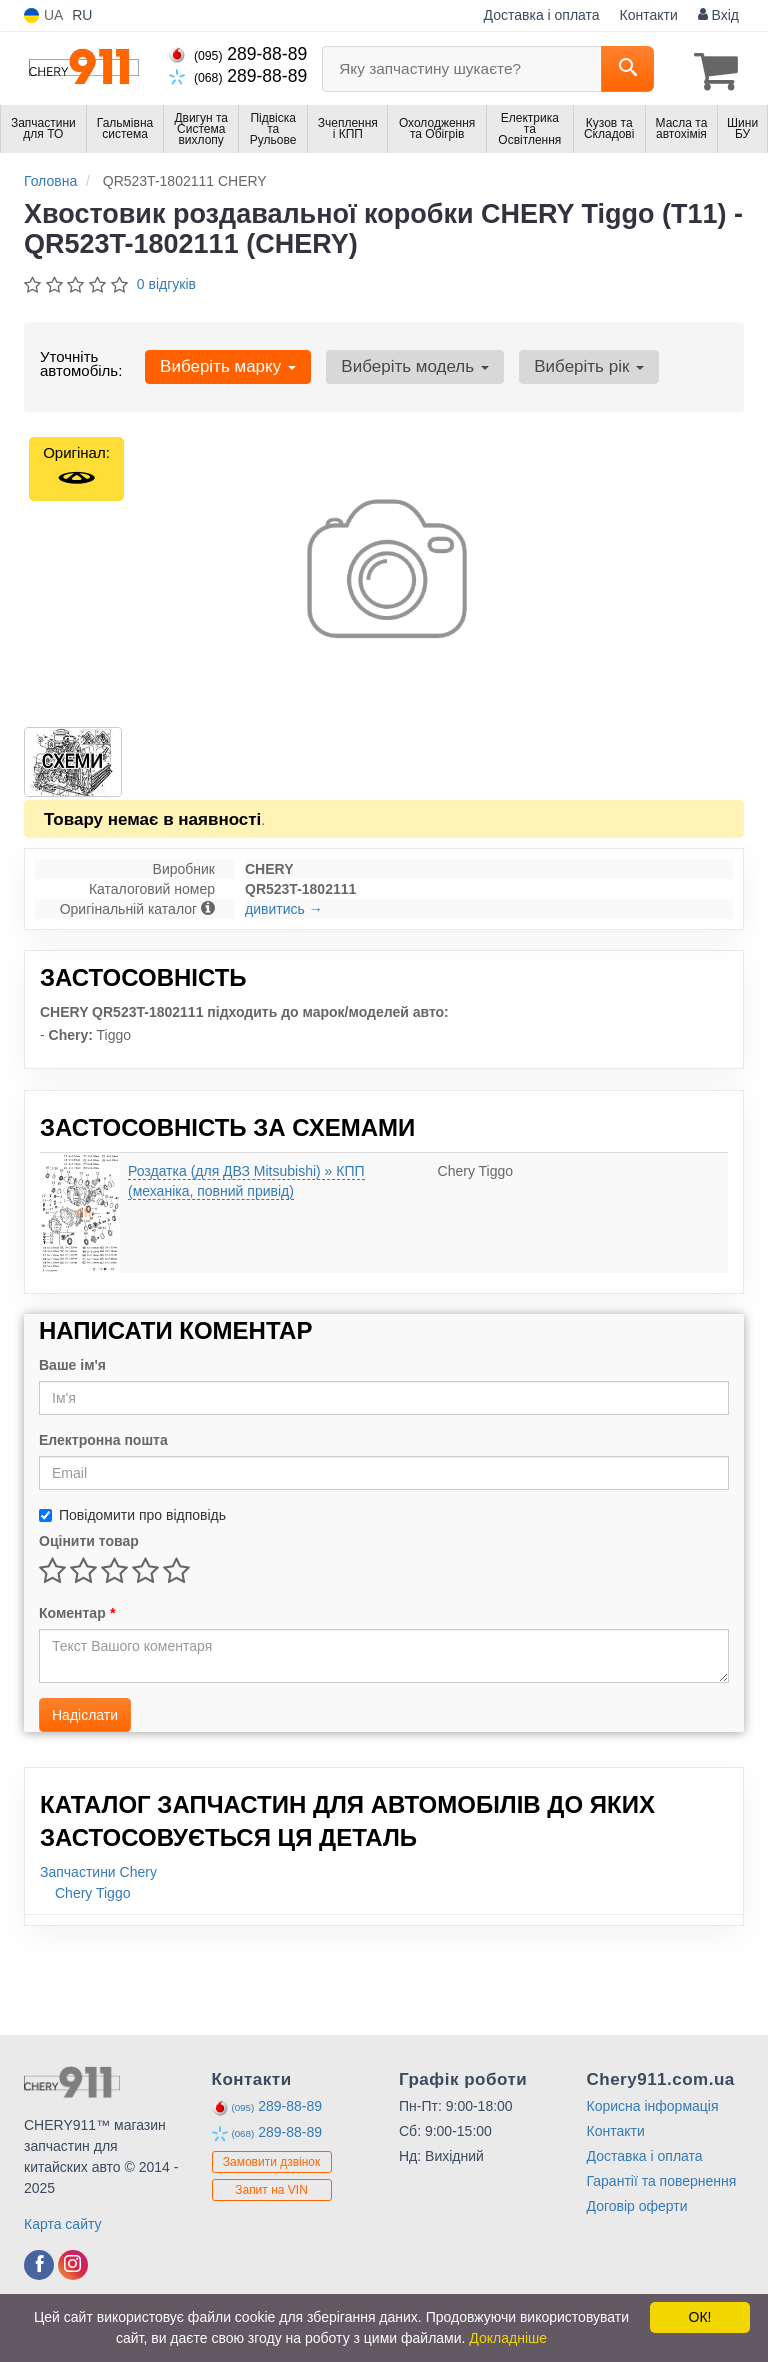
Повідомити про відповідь (132, 1512)
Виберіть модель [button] (404, 363)
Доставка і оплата (542, 15)
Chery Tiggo (92, 1890)
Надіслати (85, 1712)
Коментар (77, 1610)
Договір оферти (637, 2203)
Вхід (718, 15)
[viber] (39, 2262)
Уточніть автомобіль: (81, 360)
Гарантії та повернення (662, 2178)
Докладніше (508, 2338)
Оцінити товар (89, 1538)
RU (82, 15)
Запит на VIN (271, 2187)
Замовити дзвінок (272, 2159)
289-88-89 (238, 54)
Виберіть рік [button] (571, 363)
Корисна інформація (653, 2103)
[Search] (627, 69)
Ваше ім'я (72, 1362)
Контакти (649, 15)
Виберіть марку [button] (224, 363)
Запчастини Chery (98, 1869)
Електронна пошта (103, 1437)
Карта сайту (63, 2221)
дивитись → (284, 906)
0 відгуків (166, 281)
